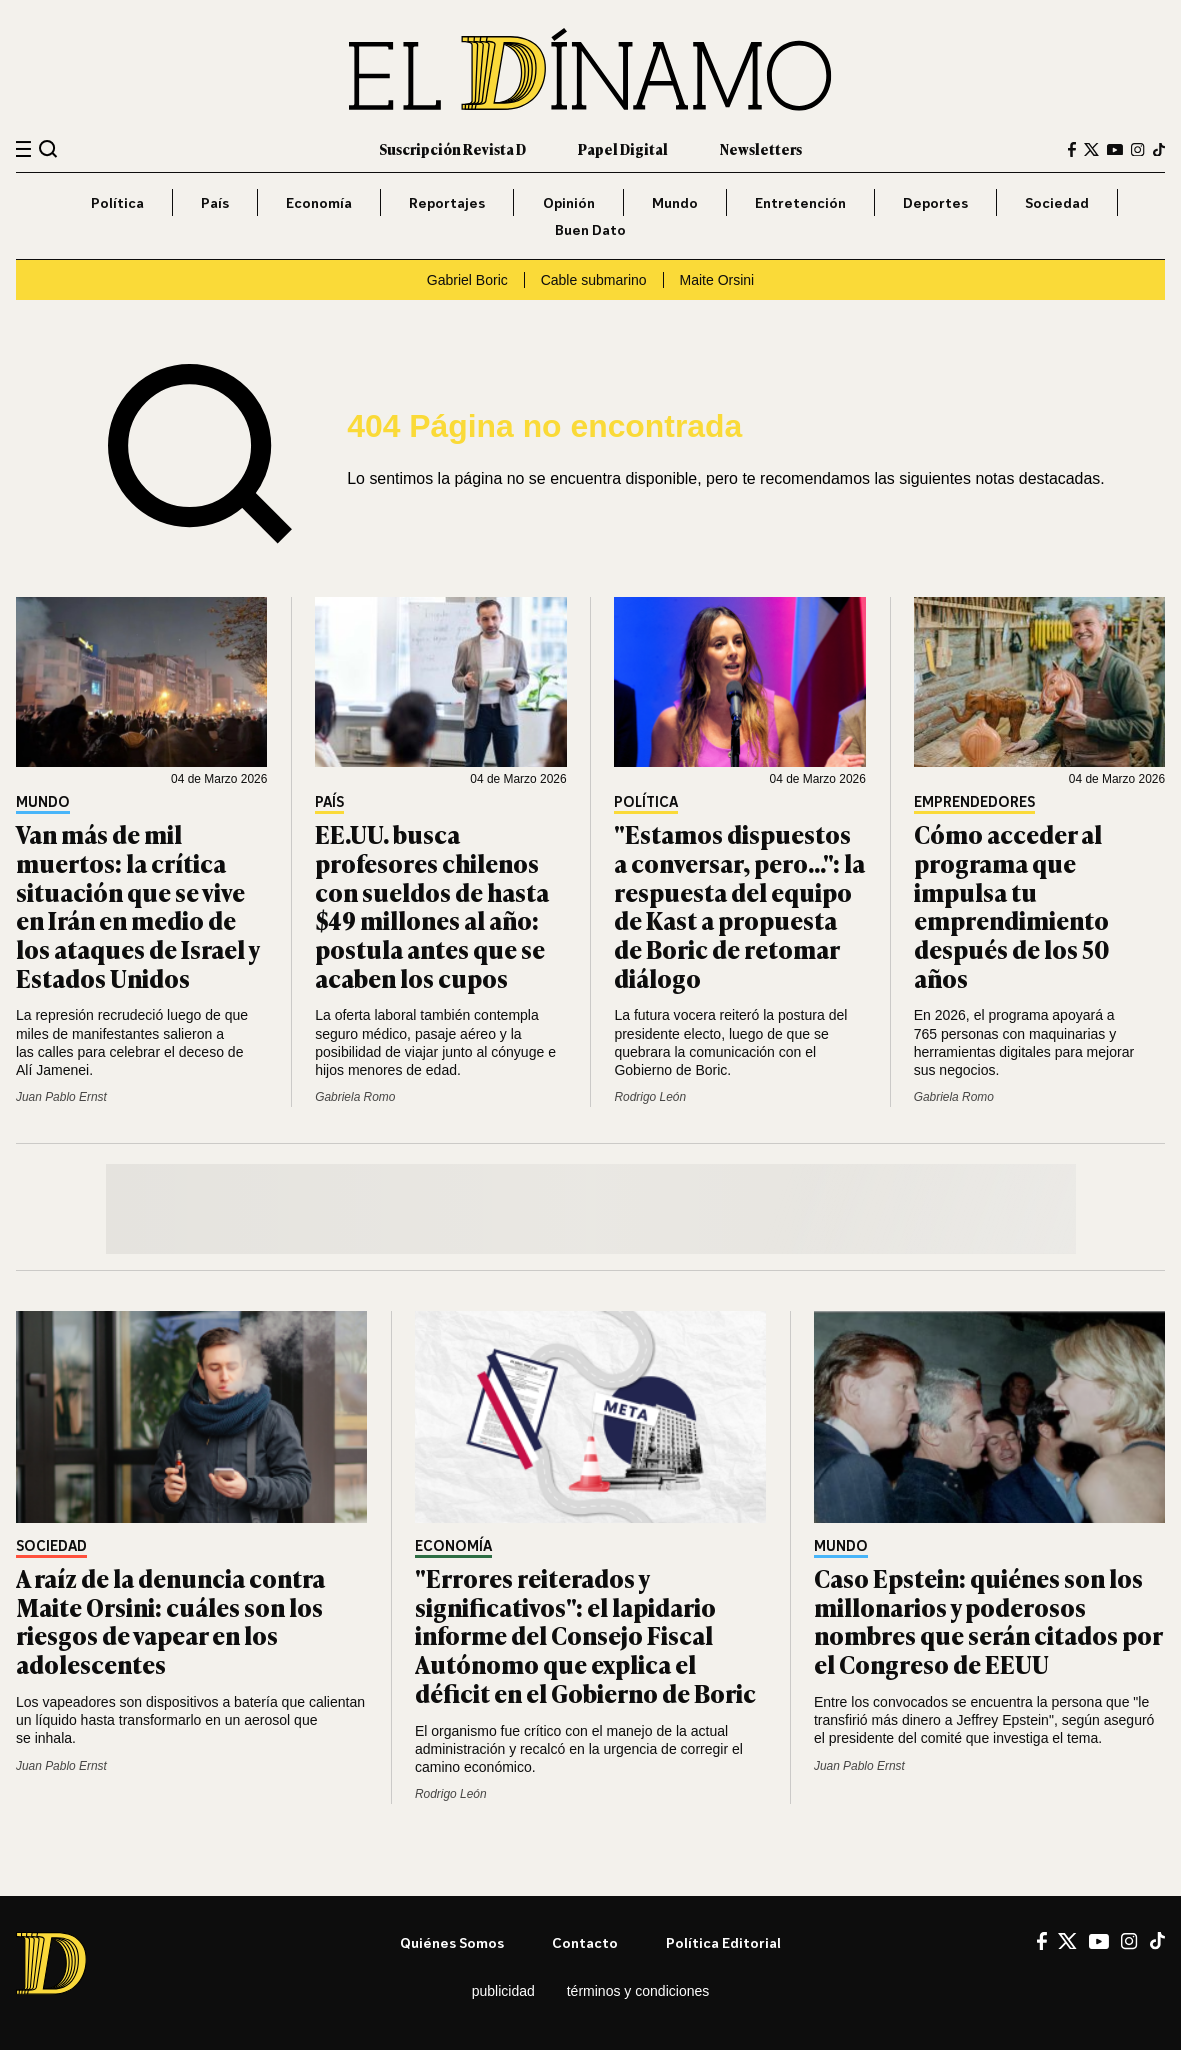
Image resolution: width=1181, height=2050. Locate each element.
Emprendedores (974, 802)
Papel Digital (623, 148)
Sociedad (1057, 202)
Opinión (569, 202)
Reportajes (447, 202)
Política (117, 202)
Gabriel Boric (467, 280)
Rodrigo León (650, 1097)
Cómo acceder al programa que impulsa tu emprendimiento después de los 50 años (1012, 905)
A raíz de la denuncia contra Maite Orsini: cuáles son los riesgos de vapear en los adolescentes (170, 1620)
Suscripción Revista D (452, 148)
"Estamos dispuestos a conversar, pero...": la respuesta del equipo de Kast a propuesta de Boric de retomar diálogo (739, 905)
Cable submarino (594, 280)
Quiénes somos (452, 1942)
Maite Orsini (716, 280)
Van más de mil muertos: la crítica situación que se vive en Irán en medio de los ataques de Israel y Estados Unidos (137, 905)
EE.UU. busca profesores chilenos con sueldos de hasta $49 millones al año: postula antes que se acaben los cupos (432, 905)
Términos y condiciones (638, 1991)
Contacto (585, 1942)
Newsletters (761, 148)
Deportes (935, 202)
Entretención (800, 202)
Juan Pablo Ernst (61, 1097)
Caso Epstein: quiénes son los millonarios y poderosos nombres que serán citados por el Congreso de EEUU (988, 1620)
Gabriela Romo (355, 1097)
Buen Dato (590, 229)
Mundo (675, 202)
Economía (319, 202)
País (215, 202)
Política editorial (723, 1942)
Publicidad (503, 1991)
